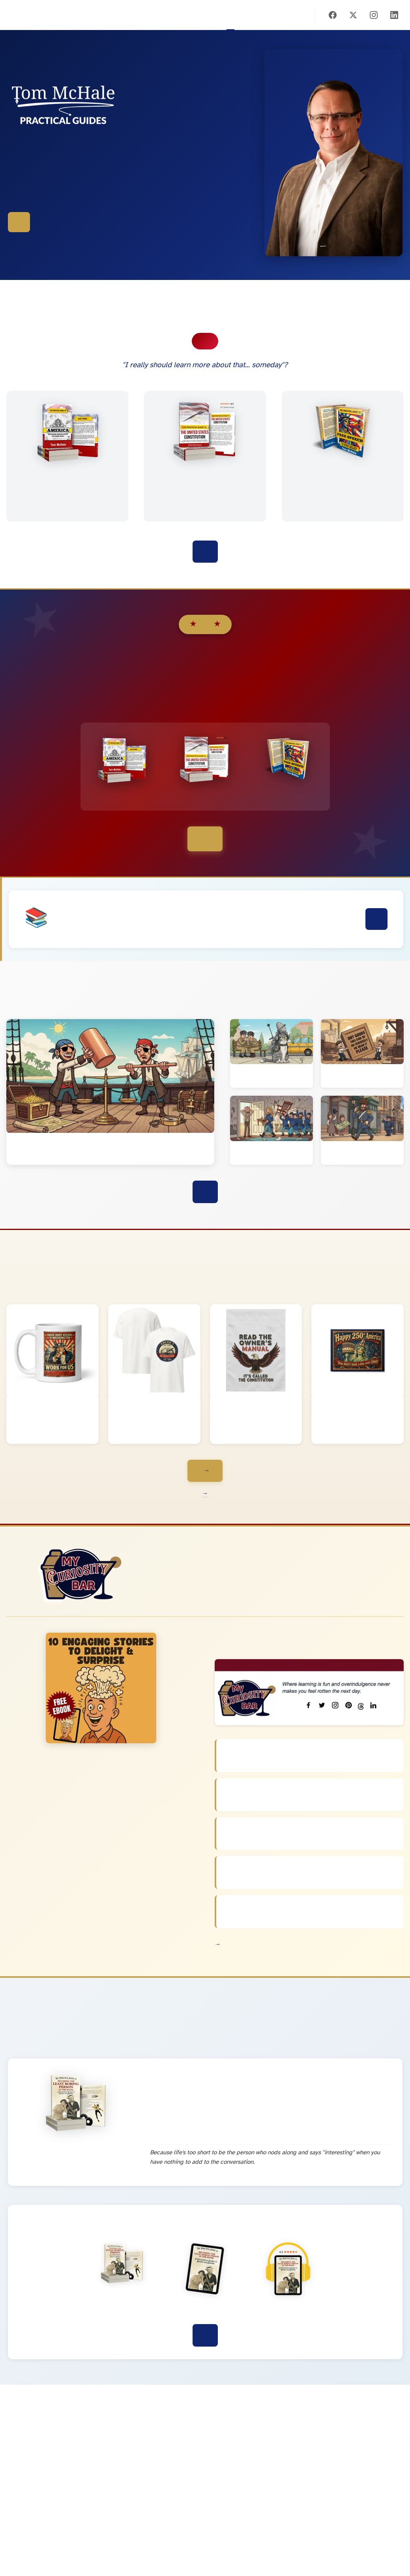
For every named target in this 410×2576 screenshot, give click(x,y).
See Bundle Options (205, 839)
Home (230, 15)
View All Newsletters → (218, 1944)
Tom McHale (12, 15)
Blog (278, 15)
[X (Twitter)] (353, 15)
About (301, 15)
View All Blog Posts (205, 1192)
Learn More (376, 919)
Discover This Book (205, 2335)
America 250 (254, 15)
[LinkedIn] (394, 15)
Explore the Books (19, 222)
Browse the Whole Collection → (205, 1470)
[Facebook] (333, 15)
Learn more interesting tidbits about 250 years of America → (205, 1493)
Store (266, 15)
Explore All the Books (205, 552)
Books (242, 15)
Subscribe (290, 15)
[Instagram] (374, 15)
